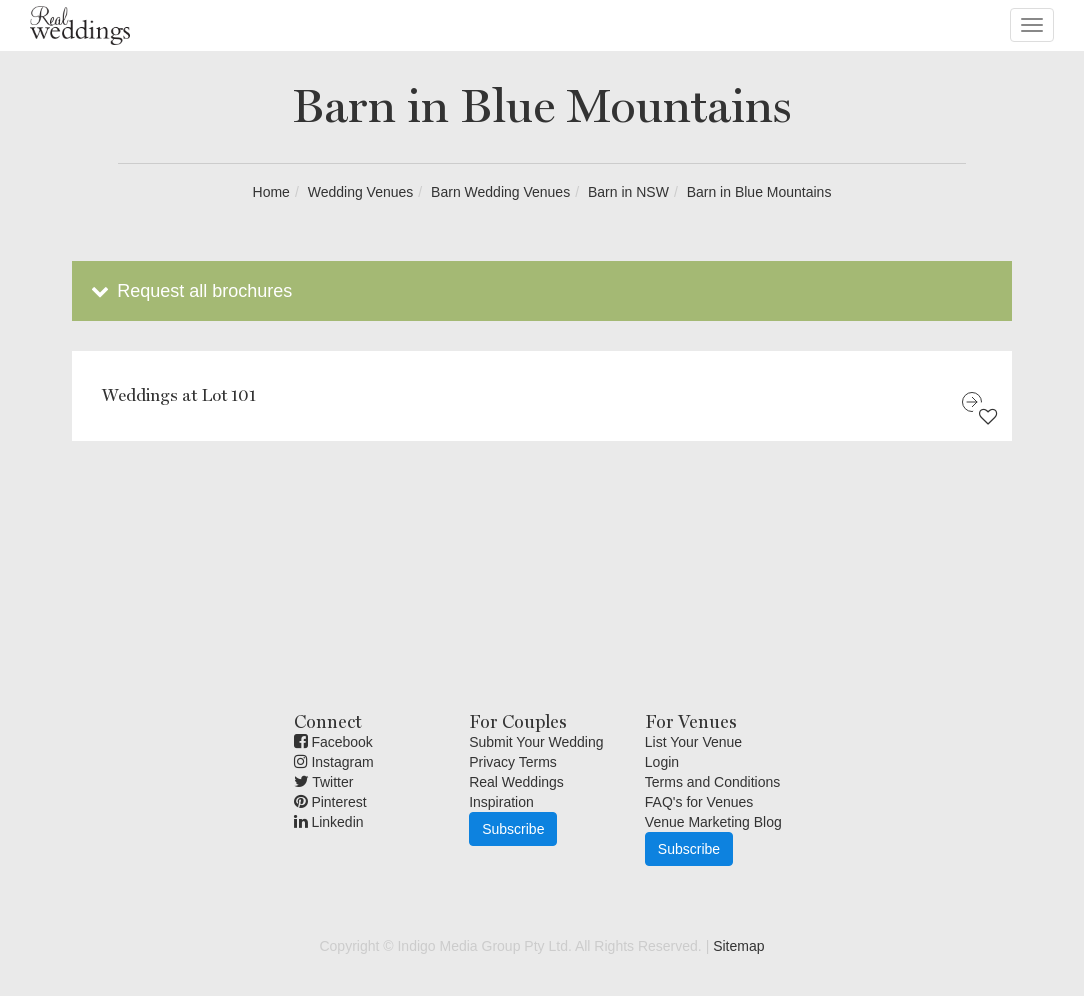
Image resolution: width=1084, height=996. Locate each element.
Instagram (334, 762)
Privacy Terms (513, 762)
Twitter (324, 782)
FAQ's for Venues (699, 802)
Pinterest (330, 802)
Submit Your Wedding (536, 742)
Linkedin (329, 822)
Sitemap (738, 946)
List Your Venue (693, 742)
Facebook (333, 742)
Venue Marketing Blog (713, 822)
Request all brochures (189, 291)
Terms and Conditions (712, 782)
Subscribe (513, 829)
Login (662, 762)
